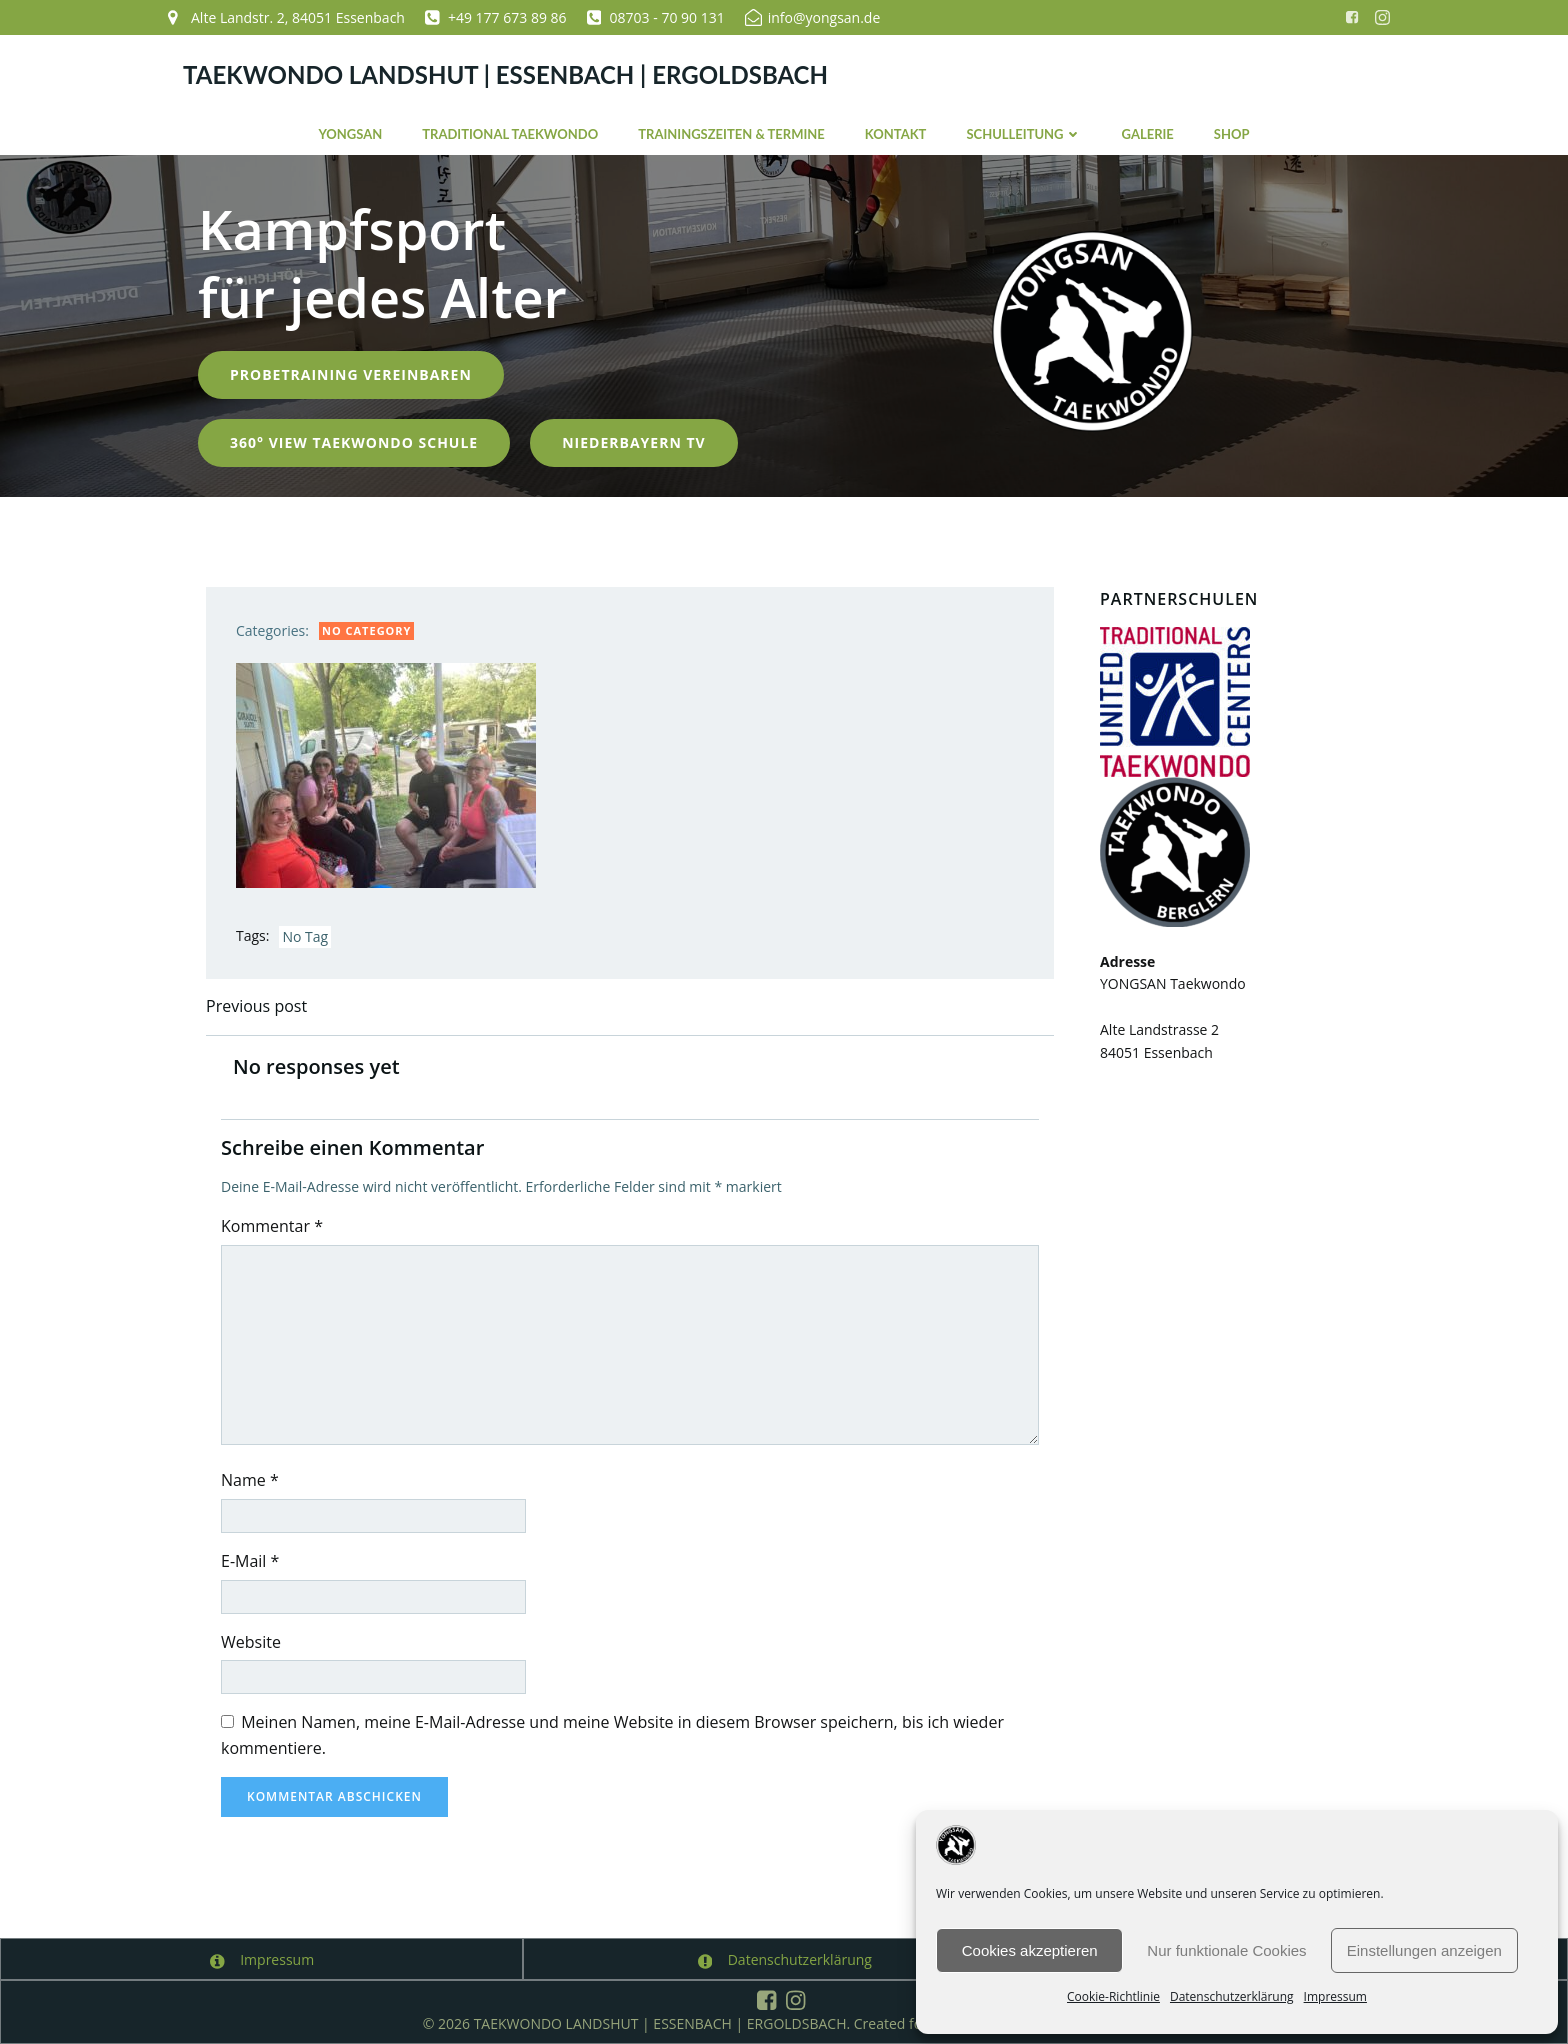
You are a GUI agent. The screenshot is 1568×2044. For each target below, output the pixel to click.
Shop (1232, 134)
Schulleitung (1023, 134)
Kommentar (272, 1226)
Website (251, 1642)
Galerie (1148, 134)
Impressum (1335, 1996)
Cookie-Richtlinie (1113, 1996)
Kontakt (896, 134)
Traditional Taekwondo (510, 134)
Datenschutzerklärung (1232, 1996)
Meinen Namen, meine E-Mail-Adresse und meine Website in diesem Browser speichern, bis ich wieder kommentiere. (612, 1735)
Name (250, 1480)
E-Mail (250, 1561)
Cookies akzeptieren (1030, 1950)
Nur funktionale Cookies (1226, 1950)
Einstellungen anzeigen (1424, 1950)
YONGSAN (350, 134)
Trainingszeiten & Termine (731, 134)
